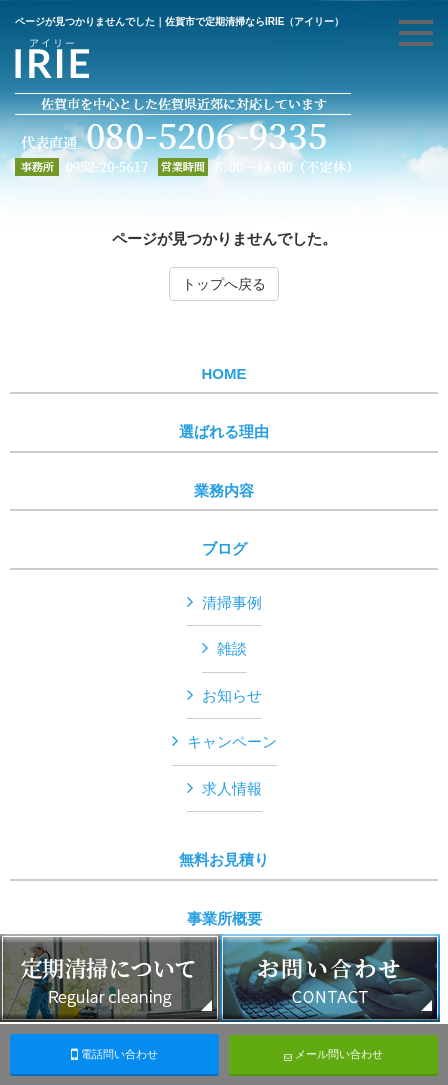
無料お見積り (224, 860)
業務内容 (224, 491)
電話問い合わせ (114, 1054)
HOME (224, 374)
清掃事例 (232, 602)
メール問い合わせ (333, 1054)
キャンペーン (232, 741)
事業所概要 (224, 919)
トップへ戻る (224, 284)
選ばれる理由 (224, 432)
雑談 (232, 648)
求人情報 (232, 788)
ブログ (224, 549)
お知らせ (232, 695)
